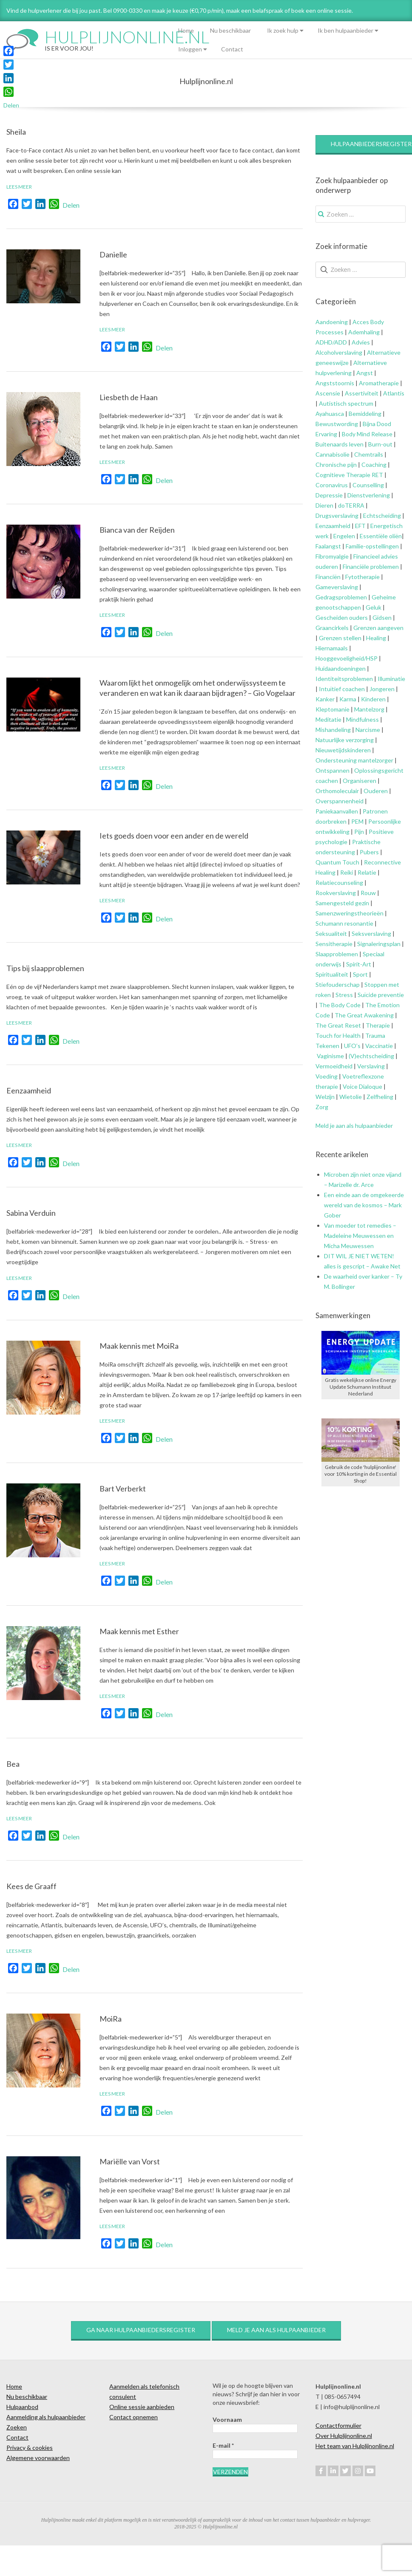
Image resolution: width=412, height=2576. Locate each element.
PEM (357, 821)
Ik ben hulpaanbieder (345, 30)
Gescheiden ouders (341, 617)
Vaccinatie (379, 1045)
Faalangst (328, 546)
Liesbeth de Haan (128, 397)
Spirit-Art (358, 964)
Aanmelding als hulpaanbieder (45, 2417)
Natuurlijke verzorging (344, 739)
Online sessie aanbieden (141, 2406)
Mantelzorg (369, 709)
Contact (232, 49)
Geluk (373, 607)
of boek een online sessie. (318, 10)
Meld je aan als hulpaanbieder (354, 1125)
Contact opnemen (133, 2417)
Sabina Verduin (31, 1212)
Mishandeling (333, 729)
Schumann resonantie (344, 923)
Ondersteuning (336, 760)
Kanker (325, 699)
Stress (344, 994)
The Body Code (340, 1004)
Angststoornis (334, 383)
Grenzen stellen (340, 637)
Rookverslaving (335, 892)
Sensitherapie (333, 943)
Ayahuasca (329, 413)
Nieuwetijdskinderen (343, 750)
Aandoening (331, 321)
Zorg (321, 1106)
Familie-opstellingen (372, 546)
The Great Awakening (364, 1015)
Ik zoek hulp (282, 30)
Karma (347, 699)
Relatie (367, 872)
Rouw (368, 892)
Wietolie (350, 1096)
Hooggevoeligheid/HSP (346, 658)
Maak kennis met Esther (139, 1631)
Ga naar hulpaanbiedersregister (140, 2329)
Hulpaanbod (22, 2406)
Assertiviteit (361, 393)
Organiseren (359, 780)
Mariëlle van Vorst (129, 2161)
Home (186, 30)
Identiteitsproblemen (344, 678)
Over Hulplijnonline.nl (343, 2435)
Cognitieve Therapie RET (349, 474)
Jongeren (382, 688)
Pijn (359, 831)
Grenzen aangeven (377, 627)
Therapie (378, 1025)
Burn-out (380, 444)
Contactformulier (338, 2425)
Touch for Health (338, 1035)
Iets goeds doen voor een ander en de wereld (173, 835)
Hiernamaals (331, 648)
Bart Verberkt (122, 1488)
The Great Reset (338, 1025)
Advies (361, 342)
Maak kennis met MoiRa (139, 1345)
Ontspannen (332, 770)
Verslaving (371, 1066)
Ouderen (376, 790)
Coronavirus (331, 485)
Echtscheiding (382, 515)
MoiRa (110, 2018)
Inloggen (190, 49)
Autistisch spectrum (346, 403)
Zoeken (16, 2427)
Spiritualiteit (331, 974)
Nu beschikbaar (230, 30)
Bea (13, 1763)
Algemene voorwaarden (38, 2457)
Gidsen (382, 617)
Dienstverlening (368, 495)
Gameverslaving (336, 586)
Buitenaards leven (339, 444)
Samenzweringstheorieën (349, 913)
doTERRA (351, 505)
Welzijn (325, 1096)
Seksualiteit (331, 933)
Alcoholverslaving (338, 352)
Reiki (346, 872)
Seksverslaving (371, 933)
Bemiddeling (365, 413)
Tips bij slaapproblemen (45, 968)
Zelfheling (380, 1096)
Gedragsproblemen (341, 597)
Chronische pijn (336, 464)
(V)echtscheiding (371, 1055)
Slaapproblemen (336, 954)
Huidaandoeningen (340, 668)
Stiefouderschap (337, 984)
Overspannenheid (339, 801)
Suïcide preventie (381, 994)
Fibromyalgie (332, 556)
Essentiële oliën (381, 535)
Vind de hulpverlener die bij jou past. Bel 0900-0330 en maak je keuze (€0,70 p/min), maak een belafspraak (144, 10)
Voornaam (227, 2419)
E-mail (223, 2445)
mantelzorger (375, 760)
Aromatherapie (378, 383)
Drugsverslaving (336, 515)
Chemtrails (368, 454)
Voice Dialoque (362, 1086)
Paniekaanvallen (336, 811)
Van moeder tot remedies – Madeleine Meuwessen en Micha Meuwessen (360, 1235)
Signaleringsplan (379, 943)
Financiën (328, 576)
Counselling (368, 485)
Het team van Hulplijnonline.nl (354, 2445)
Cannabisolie (332, 454)
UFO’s (352, 1045)
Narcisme (367, 729)
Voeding (326, 1076)
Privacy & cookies (29, 2447)
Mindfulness (362, 719)
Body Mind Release (367, 434)
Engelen (344, 535)
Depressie (329, 495)
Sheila (16, 131)
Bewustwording (336, 423)
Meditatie (328, 719)
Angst (364, 372)
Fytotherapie (362, 576)
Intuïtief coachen (342, 688)
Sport (360, 974)
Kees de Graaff (31, 1886)
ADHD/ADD (331, 342)
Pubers (369, 852)
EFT (360, 525)
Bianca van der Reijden (137, 529)
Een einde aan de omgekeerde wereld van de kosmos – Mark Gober (364, 1205)
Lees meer (19, 187)
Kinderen (373, 699)
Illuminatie (391, 678)
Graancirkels (332, 627)
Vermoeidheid (333, 1066)
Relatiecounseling (339, 882)
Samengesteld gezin (342, 903)
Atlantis (393, 393)
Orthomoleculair (337, 790)
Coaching (373, 464)
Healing (376, 637)
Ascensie (327, 393)
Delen (71, 205)
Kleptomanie (332, 709)
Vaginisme (330, 1055)
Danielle (113, 254)
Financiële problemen (371, 566)
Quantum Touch (337, 862)
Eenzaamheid (28, 1090)
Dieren (324, 505)
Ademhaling (364, 332)
